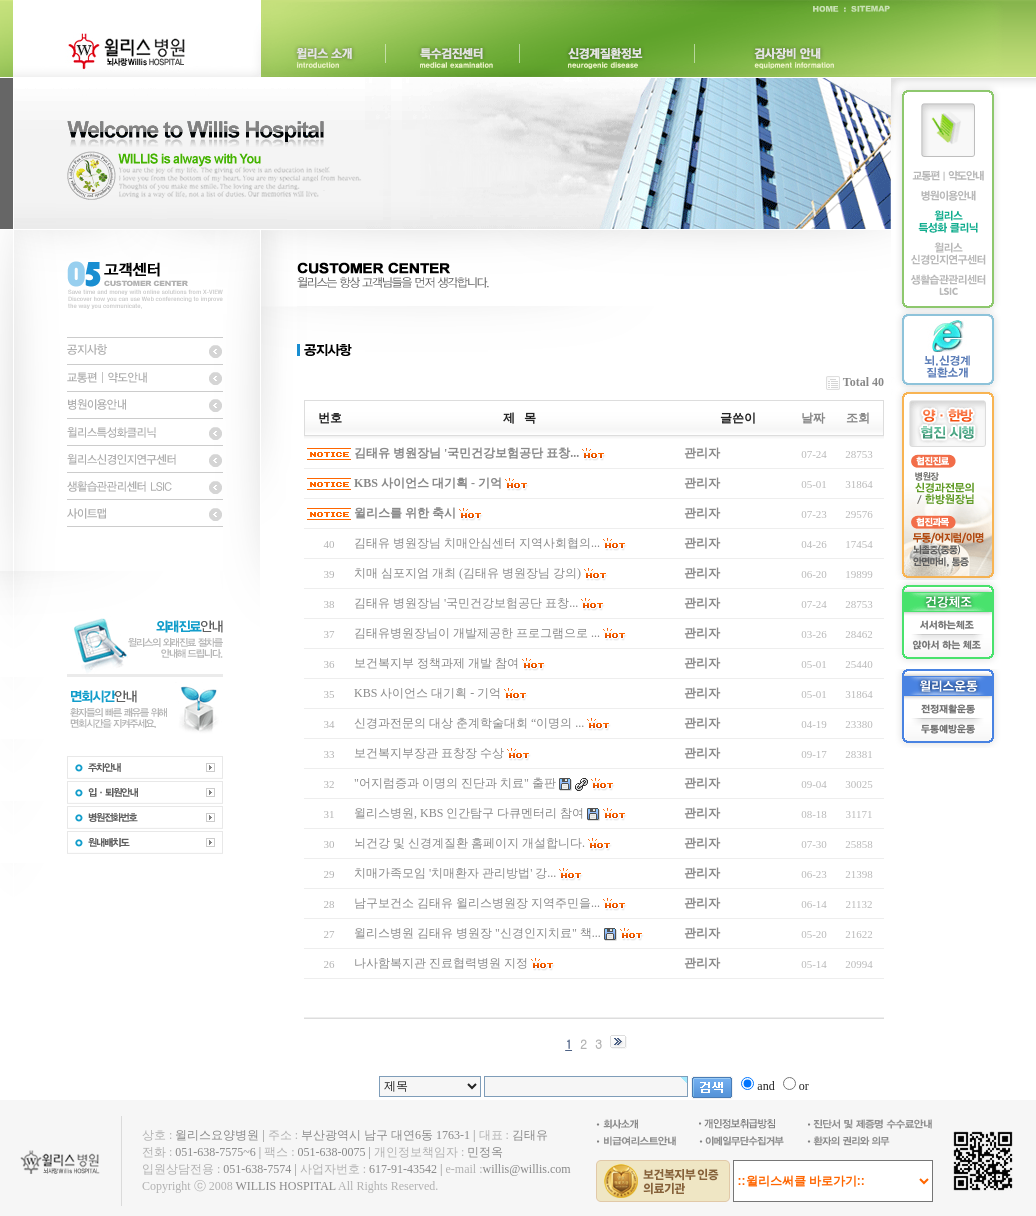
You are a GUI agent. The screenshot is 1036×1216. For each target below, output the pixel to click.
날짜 (813, 418)
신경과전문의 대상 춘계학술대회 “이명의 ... (469, 723)
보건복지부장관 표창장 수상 (429, 753)
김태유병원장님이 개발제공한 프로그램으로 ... (477, 633)
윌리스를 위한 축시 (405, 513)
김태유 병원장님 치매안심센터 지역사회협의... (477, 543)
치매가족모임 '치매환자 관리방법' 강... (455, 873)
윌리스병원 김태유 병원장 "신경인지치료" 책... (477, 933)
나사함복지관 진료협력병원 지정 (441, 963)
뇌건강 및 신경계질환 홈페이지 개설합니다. (469, 843)
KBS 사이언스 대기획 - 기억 (428, 483)
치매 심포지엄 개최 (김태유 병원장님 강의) (467, 573)
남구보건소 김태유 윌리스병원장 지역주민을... (477, 903)
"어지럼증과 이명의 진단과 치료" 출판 (455, 783)
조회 (858, 418)
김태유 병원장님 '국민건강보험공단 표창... (466, 453)
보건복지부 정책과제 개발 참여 (436, 663)
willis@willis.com (526, 1169)
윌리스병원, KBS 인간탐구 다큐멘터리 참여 (469, 813)
